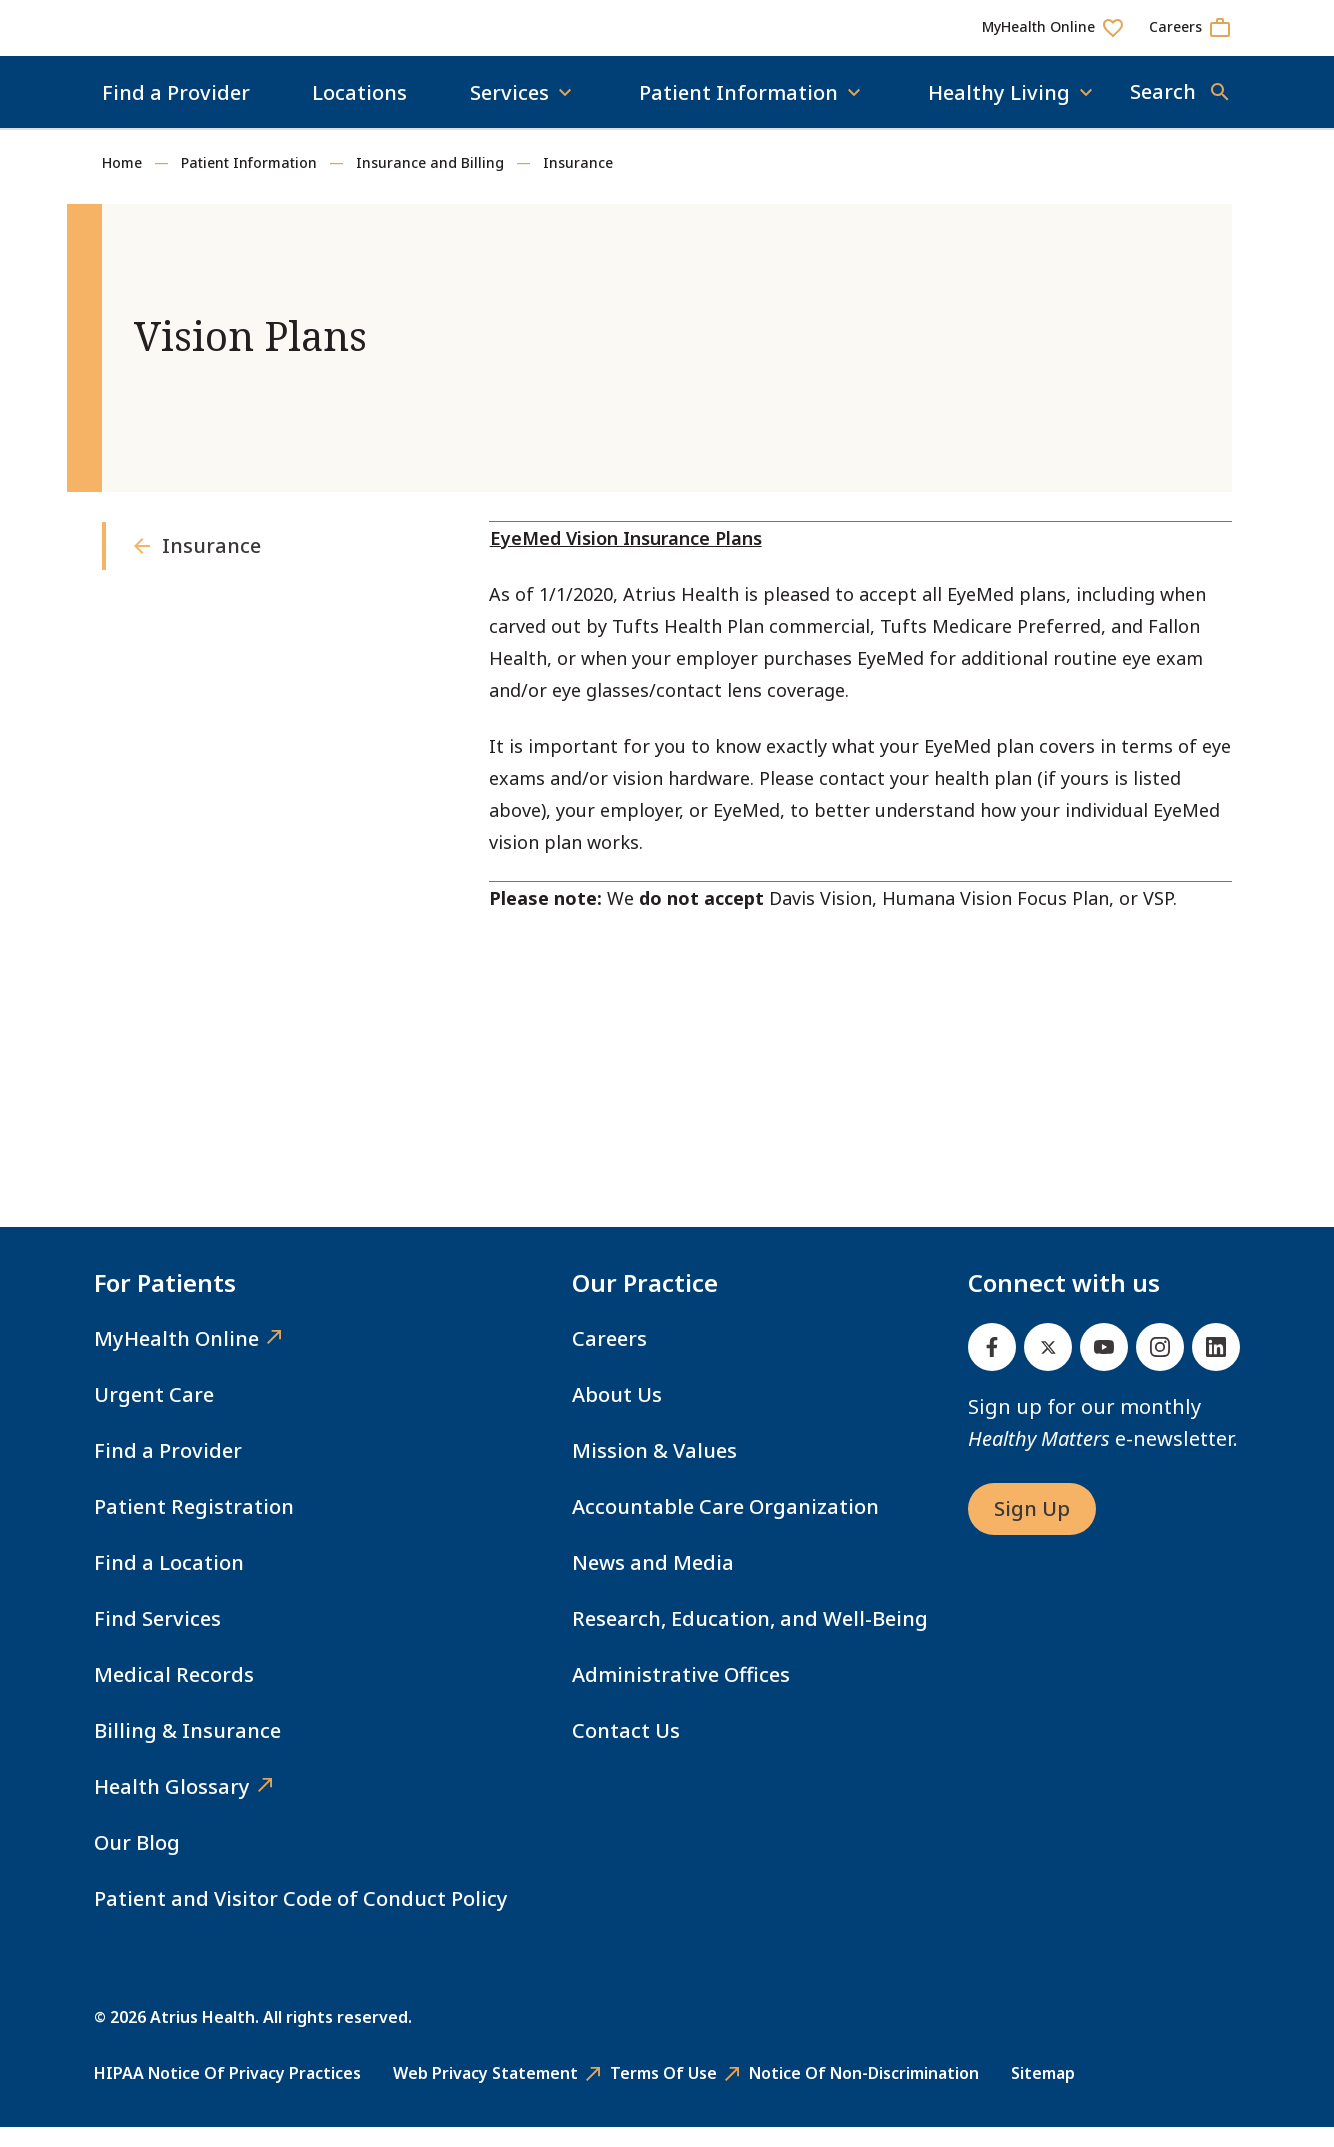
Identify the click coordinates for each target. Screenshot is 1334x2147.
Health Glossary (172, 1806)
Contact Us (626, 1750)
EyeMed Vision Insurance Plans (626, 558)
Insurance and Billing (430, 182)
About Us (617, 1414)
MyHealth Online (176, 1358)
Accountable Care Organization (725, 1526)
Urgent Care (154, 1414)
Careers (609, 1358)
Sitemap (1043, 2093)
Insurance (578, 182)
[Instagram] (1160, 1367)
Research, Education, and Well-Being (750, 1638)
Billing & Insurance (187, 1750)
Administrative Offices (681, 1694)
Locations (359, 112)
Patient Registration (194, 1526)
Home (122, 182)
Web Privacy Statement (485, 2093)
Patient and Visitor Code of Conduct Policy (301, 1918)
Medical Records (174, 1694)
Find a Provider (176, 112)
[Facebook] (992, 1367)
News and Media (653, 1582)
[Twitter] (1048, 1367)
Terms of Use (663, 2093)
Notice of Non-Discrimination (864, 2093)
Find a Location (169, 1582)
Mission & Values (654, 1470)
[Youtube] (1104, 1367)
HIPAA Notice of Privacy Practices (227, 2093)
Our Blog (137, 1862)
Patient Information (249, 182)
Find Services (157, 1638)
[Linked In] (1216, 1367)
